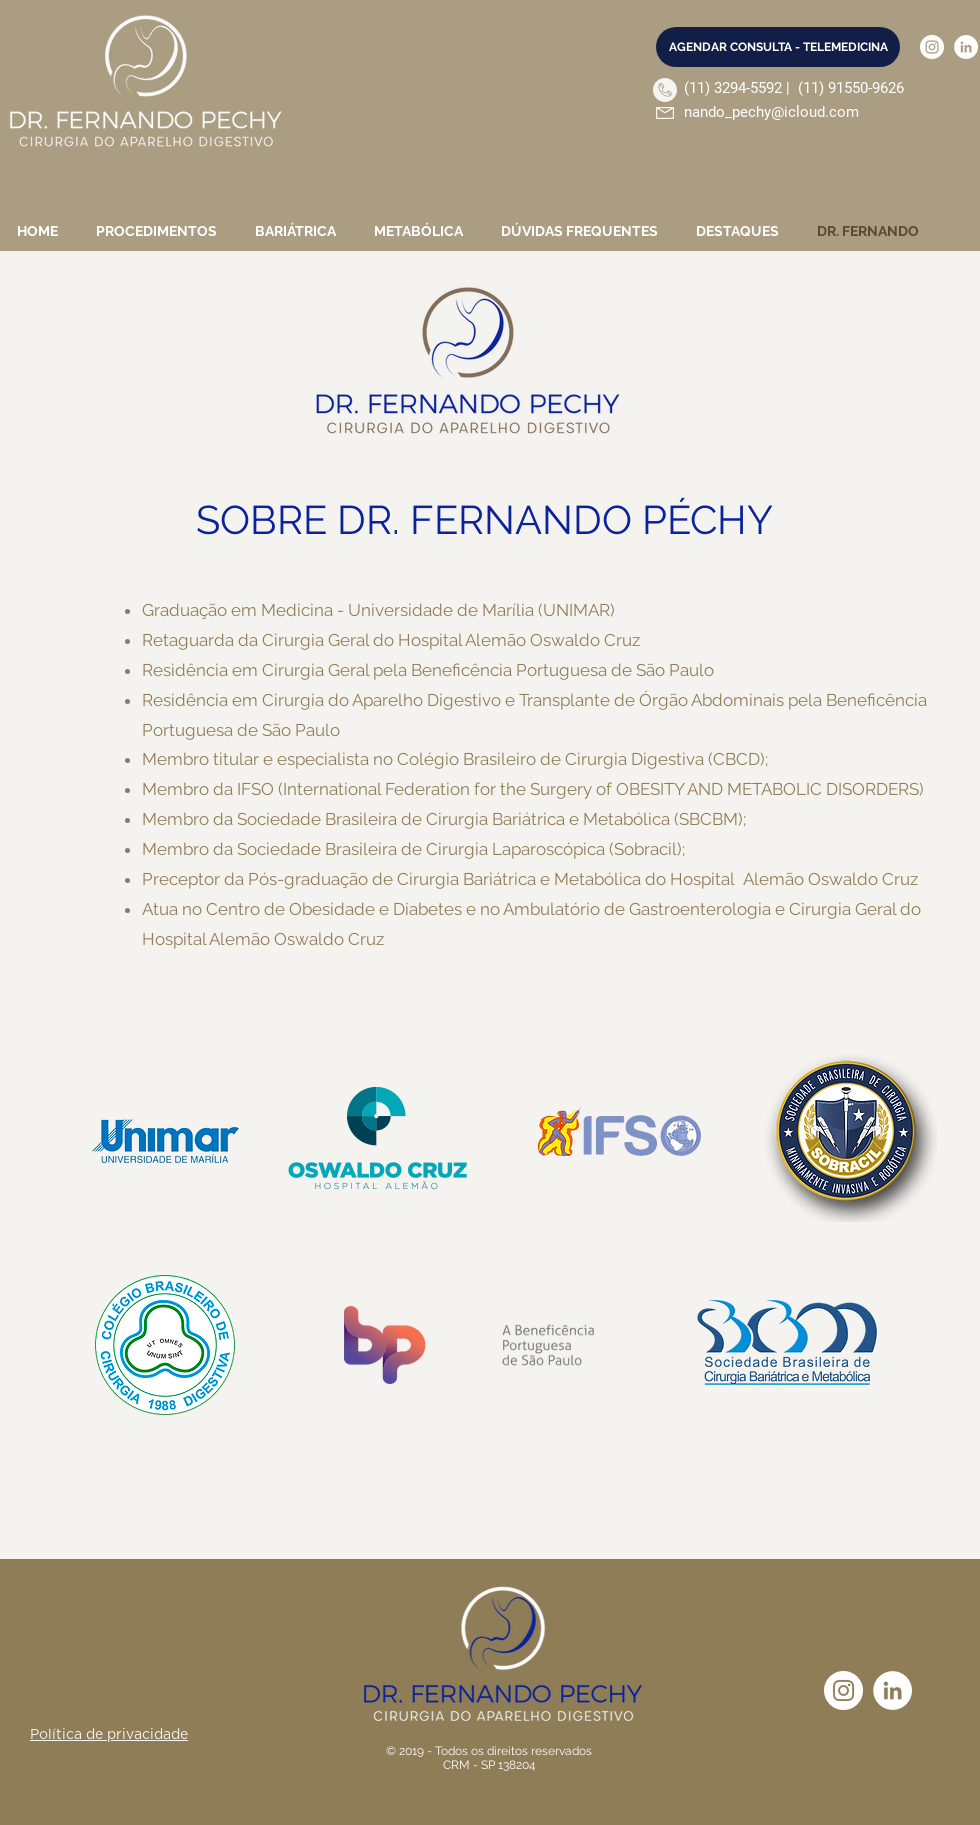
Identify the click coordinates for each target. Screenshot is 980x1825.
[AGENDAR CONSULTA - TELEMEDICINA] (778, 47)
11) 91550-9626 (853, 88)
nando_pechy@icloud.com (771, 112)
